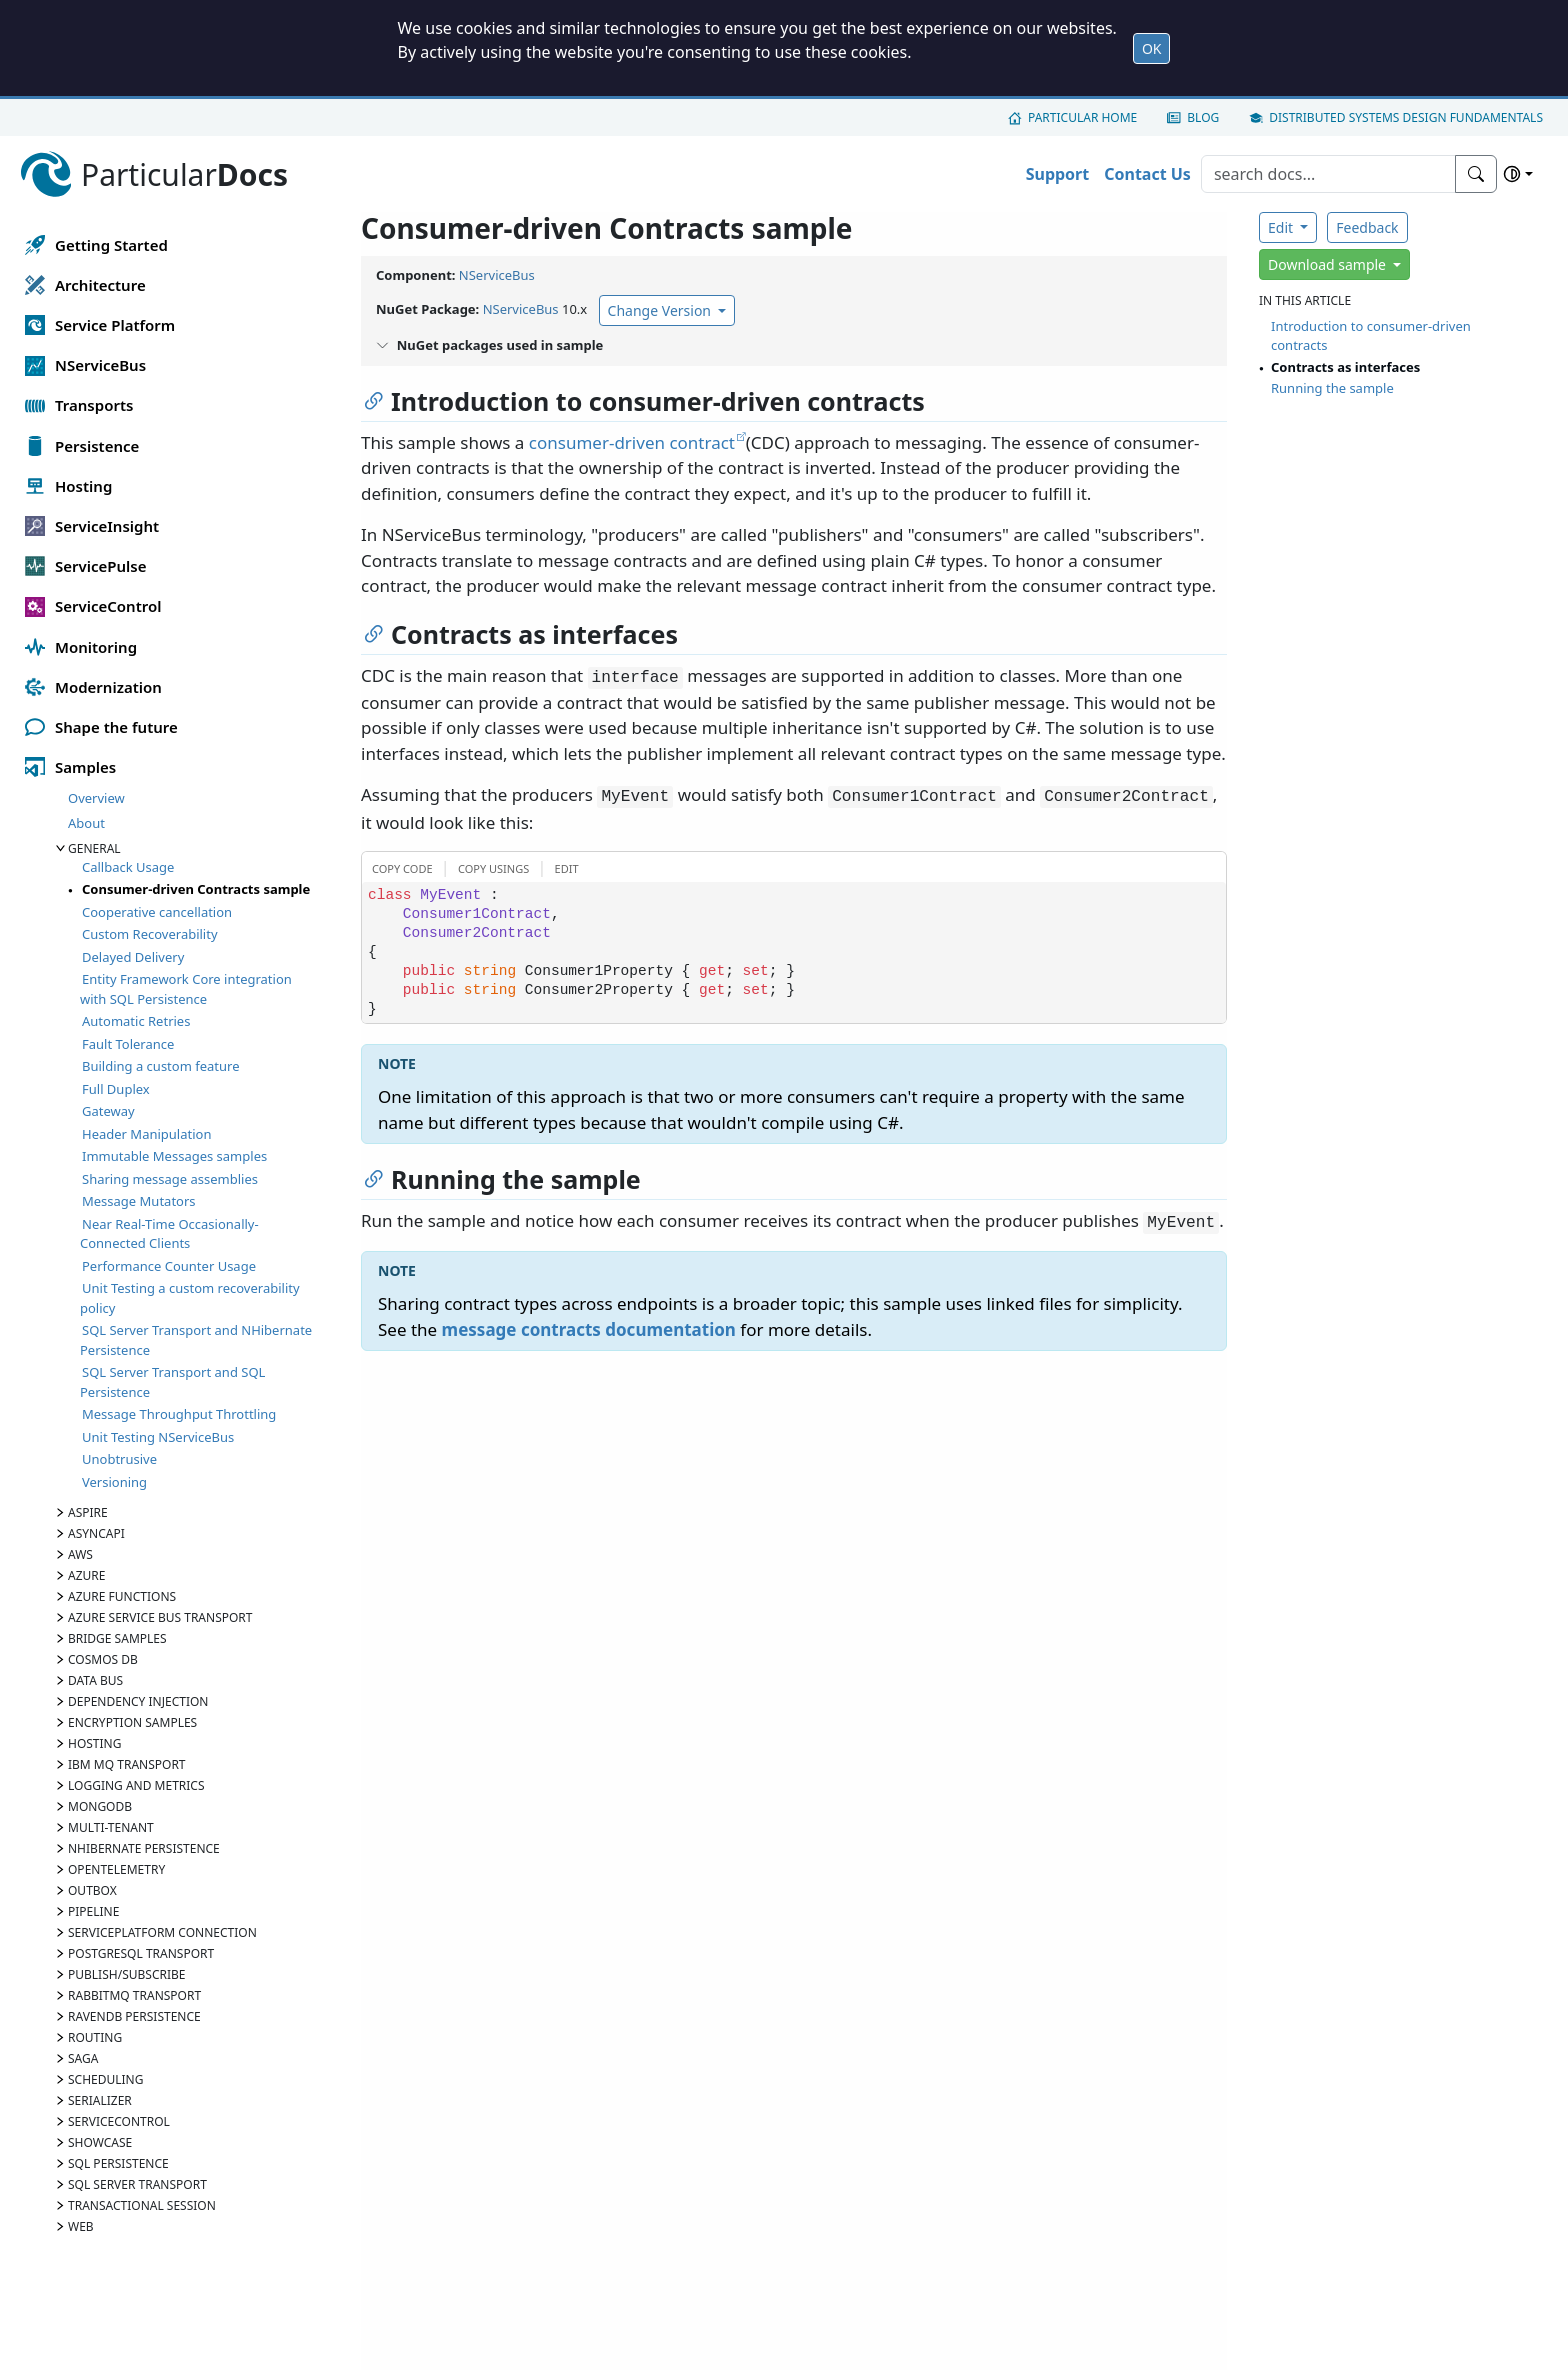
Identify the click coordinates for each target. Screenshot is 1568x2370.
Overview (96, 798)
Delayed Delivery (133, 957)
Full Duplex (116, 1089)
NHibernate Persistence (144, 1848)
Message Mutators (139, 1201)
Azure (86, 1575)
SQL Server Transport (137, 2184)
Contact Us (1147, 174)
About (86, 823)
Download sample (1329, 264)
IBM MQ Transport (127, 1764)
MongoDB (100, 1806)
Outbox (92, 1890)
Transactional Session (142, 2205)
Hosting (94, 1743)
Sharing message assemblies (170, 1179)
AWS (80, 1554)
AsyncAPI (96, 1533)
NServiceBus (497, 275)
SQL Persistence (118, 2163)
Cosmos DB (103, 1659)
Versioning (114, 1482)
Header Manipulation (146, 1134)
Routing (95, 2037)
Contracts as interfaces (1345, 367)
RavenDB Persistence (134, 2016)
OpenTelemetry (116, 1869)
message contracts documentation (589, 1329)
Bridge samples (117, 1638)
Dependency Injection (138, 1701)
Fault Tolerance (128, 1044)
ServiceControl (119, 2121)
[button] (400, 866)
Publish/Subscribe (126, 1974)
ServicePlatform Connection (162, 1932)
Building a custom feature (160, 1066)
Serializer (100, 2100)
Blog (1203, 117)
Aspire (88, 1512)
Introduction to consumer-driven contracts (1371, 336)
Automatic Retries (136, 1021)
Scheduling (105, 2079)
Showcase (100, 2142)
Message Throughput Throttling (179, 1414)
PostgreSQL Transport (141, 1953)
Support (1058, 174)
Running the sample (1332, 388)
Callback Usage (128, 867)
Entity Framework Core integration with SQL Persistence (186, 989)
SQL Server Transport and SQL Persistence (172, 1382)
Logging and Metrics (136, 1785)
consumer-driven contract (632, 442)
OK (1152, 48)
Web (81, 2226)
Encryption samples (132, 1722)
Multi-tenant (111, 1827)
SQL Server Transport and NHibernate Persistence (196, 1340)
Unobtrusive (119, 1459)
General (94, 848)
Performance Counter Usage (169, 1266)
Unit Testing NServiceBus (158, 1437)
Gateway (108, 1111)
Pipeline (93, 1911)
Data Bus (95, 1680)
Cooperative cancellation (157, 912)
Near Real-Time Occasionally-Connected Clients (169, 1234)
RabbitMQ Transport (134, 1995)
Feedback (1367, 227)
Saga (83, 2058)
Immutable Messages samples (174, 1156)
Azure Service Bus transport (160, 1617)
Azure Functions (122, 1596)
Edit (1282, 227)
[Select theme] (1518, 174)
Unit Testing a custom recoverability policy (190, 1298)
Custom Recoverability (150, 934)
